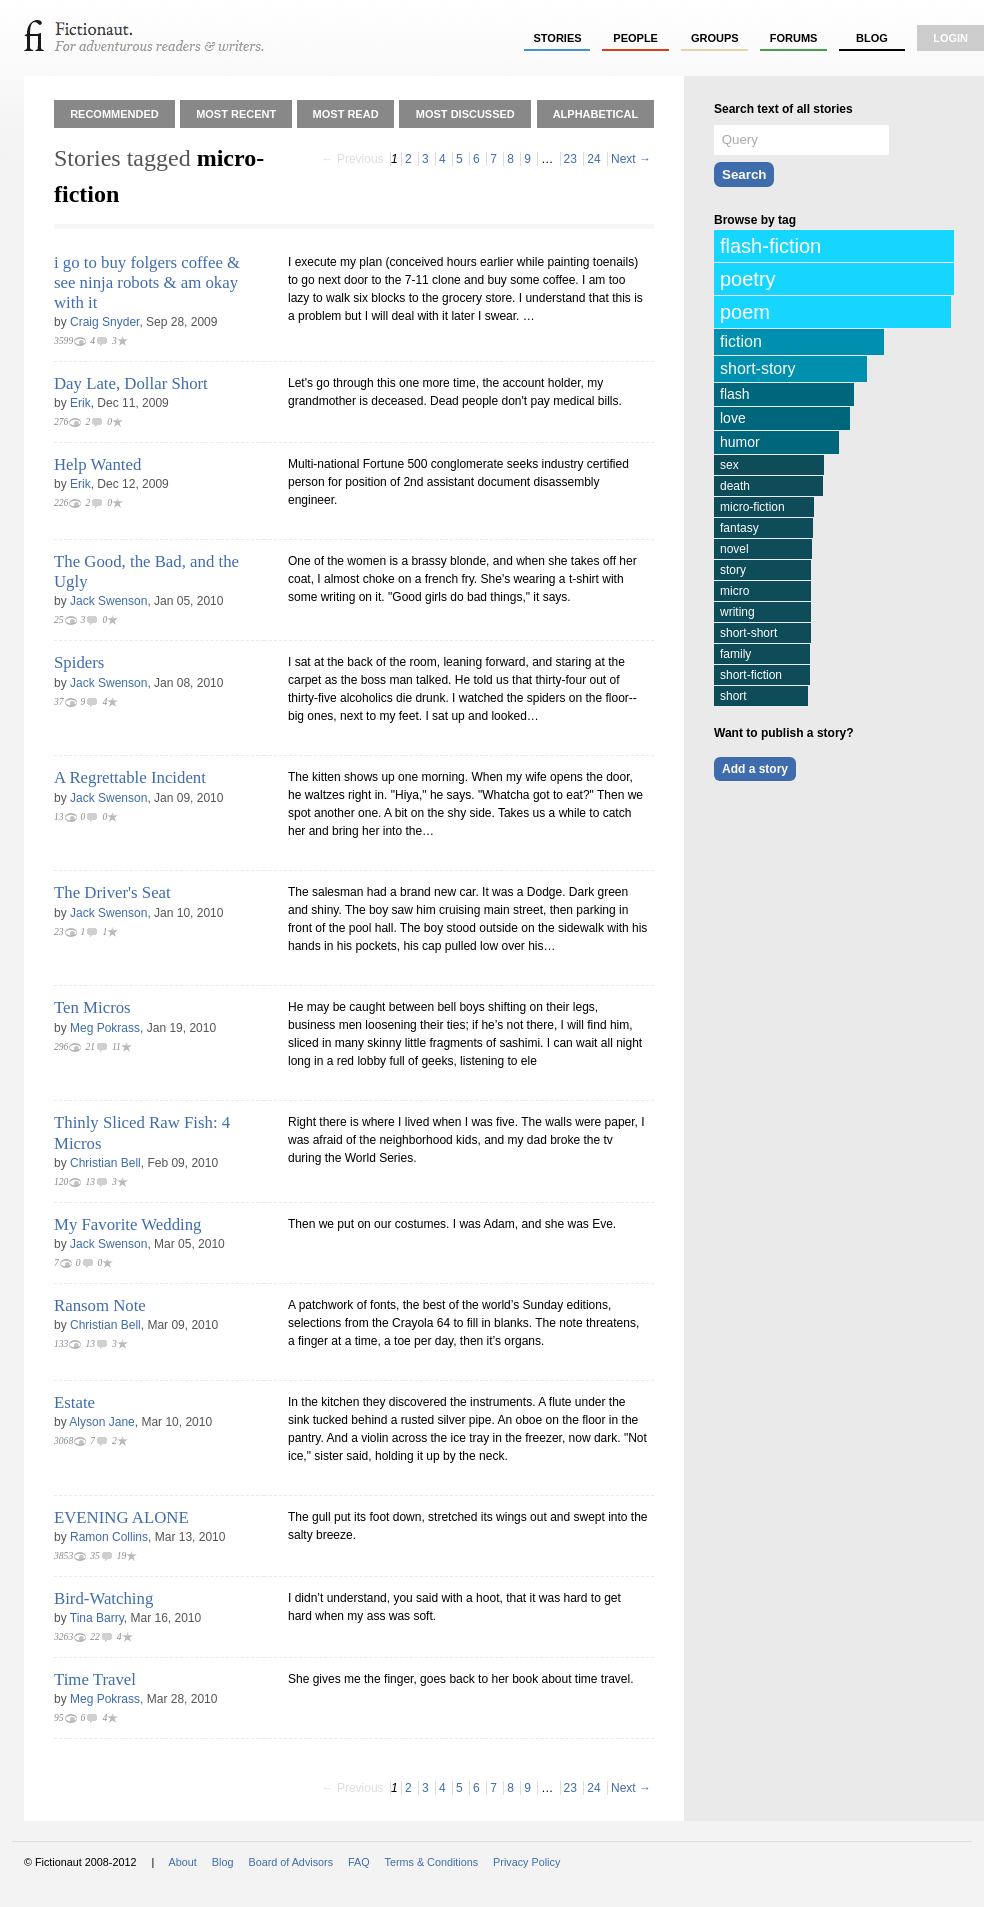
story (733, 570)
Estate (74, 1402)
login (950, 38)
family (735, 654)
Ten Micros (92, 1007)
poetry (748, 279)
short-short (748, 633)
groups (715, 38)
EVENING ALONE (121, 1517)
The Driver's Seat (112, 892)
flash (735, 394)
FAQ (359, 1862)
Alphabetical (596, 114)
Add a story (755, 769)
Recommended (114, 114)
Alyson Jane (101, 1422)
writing (737, 612)
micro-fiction (752, 507)
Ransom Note (100, 1305)
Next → (631, 159)
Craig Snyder (104, 322)
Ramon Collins (109, 1537)
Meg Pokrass (105, 1028)
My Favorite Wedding (128, 1224)
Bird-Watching (103, 1598)
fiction (741, 341)
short (733, 696)
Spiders (79, 662)
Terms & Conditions (432, 1862)
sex (729, 465)
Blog (872, 38)
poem (745, 312)
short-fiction (751, 675)
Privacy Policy (526, 1862)
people (635, 38)
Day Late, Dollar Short (131, 383)
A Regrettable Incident (130, 777)
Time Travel (95, 1679)
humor (740, 442)
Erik (80, 403)
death (735, 486)
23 (570, 159)
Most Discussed (465, 114)
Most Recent (236, 114)
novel (734, 549)
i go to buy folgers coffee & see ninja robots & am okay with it (147, 282)
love (733, 418)
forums (794, 38)
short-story (758, 368)
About (183, 1862)
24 (593, 159)
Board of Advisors (290, 1862)
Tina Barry (97, 1618)
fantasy (739, 528)
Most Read (346, 114)
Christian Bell (105, 1163)
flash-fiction (770, 246)
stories (558, 38)
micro (734, 591)
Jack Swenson (108, 601)
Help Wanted (97, 464)
